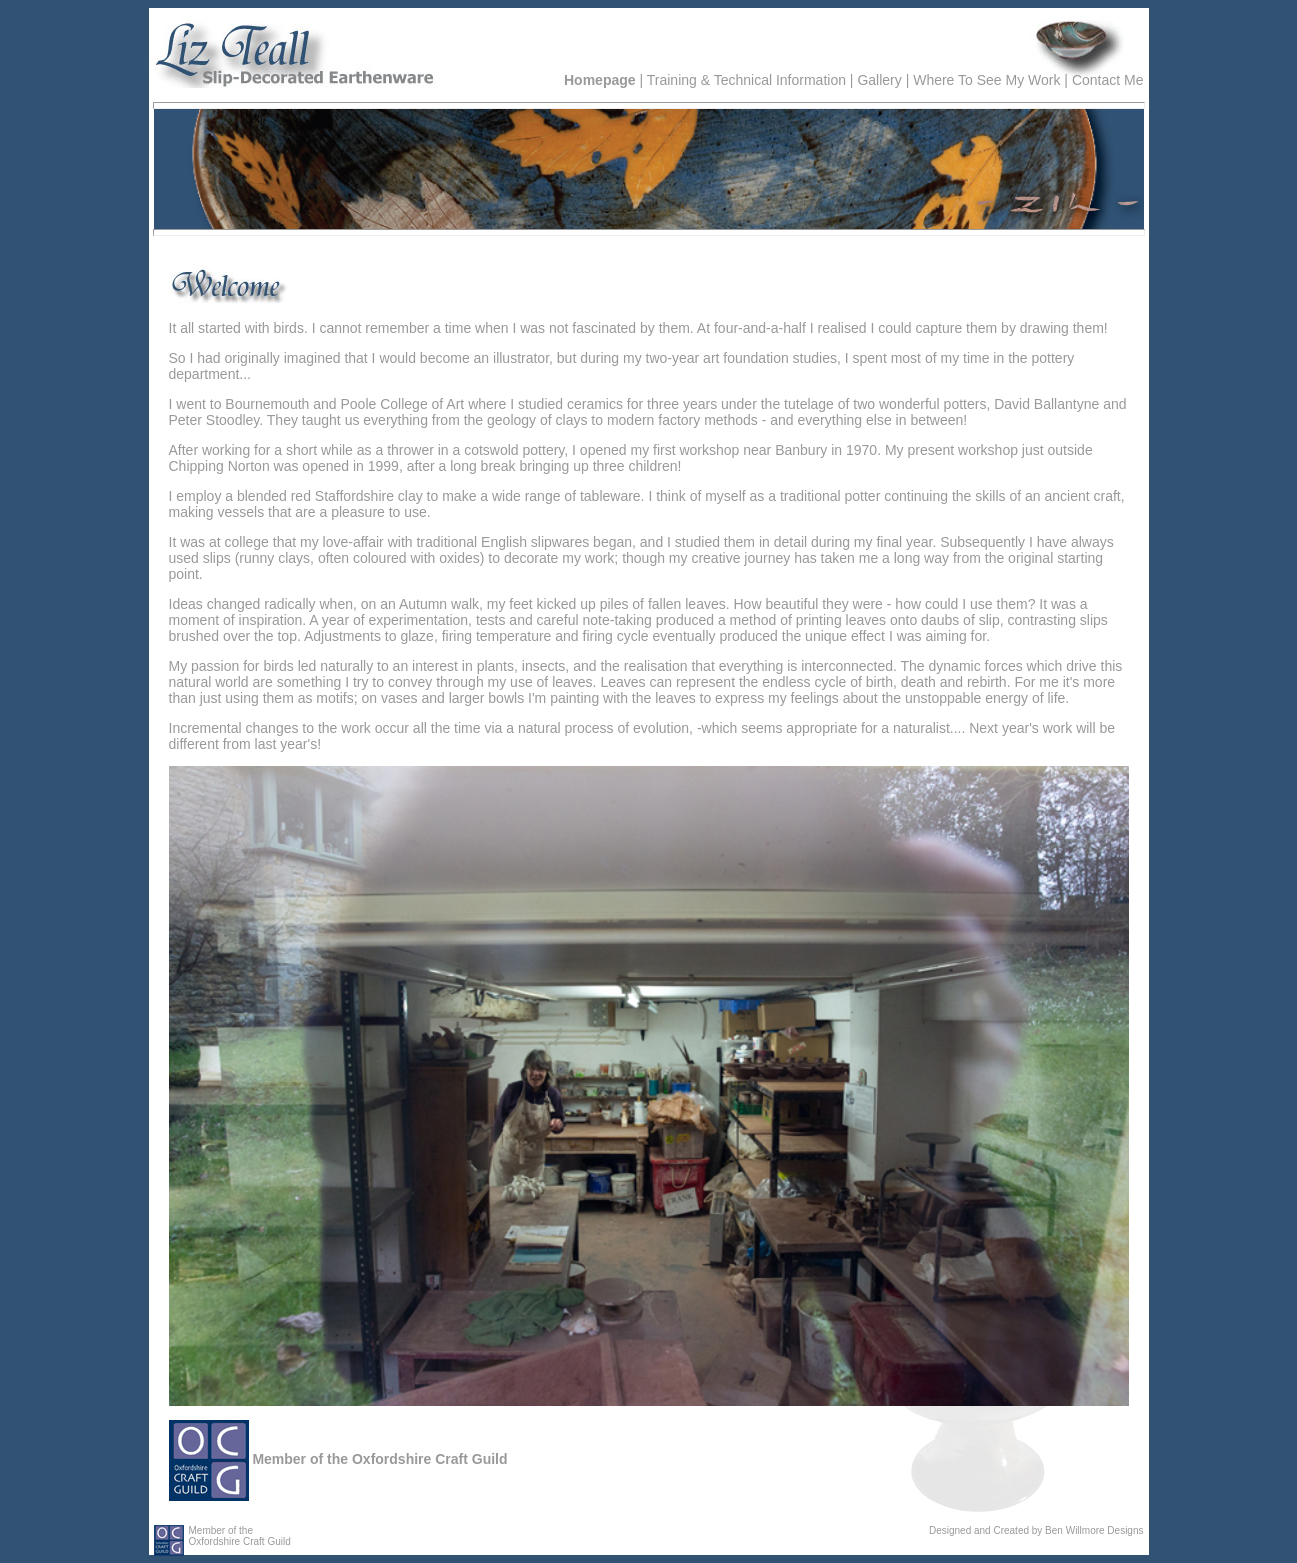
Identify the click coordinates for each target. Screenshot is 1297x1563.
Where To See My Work (986, 80)
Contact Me (1108, 80)
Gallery (879, 80)
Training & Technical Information (746, 80)
